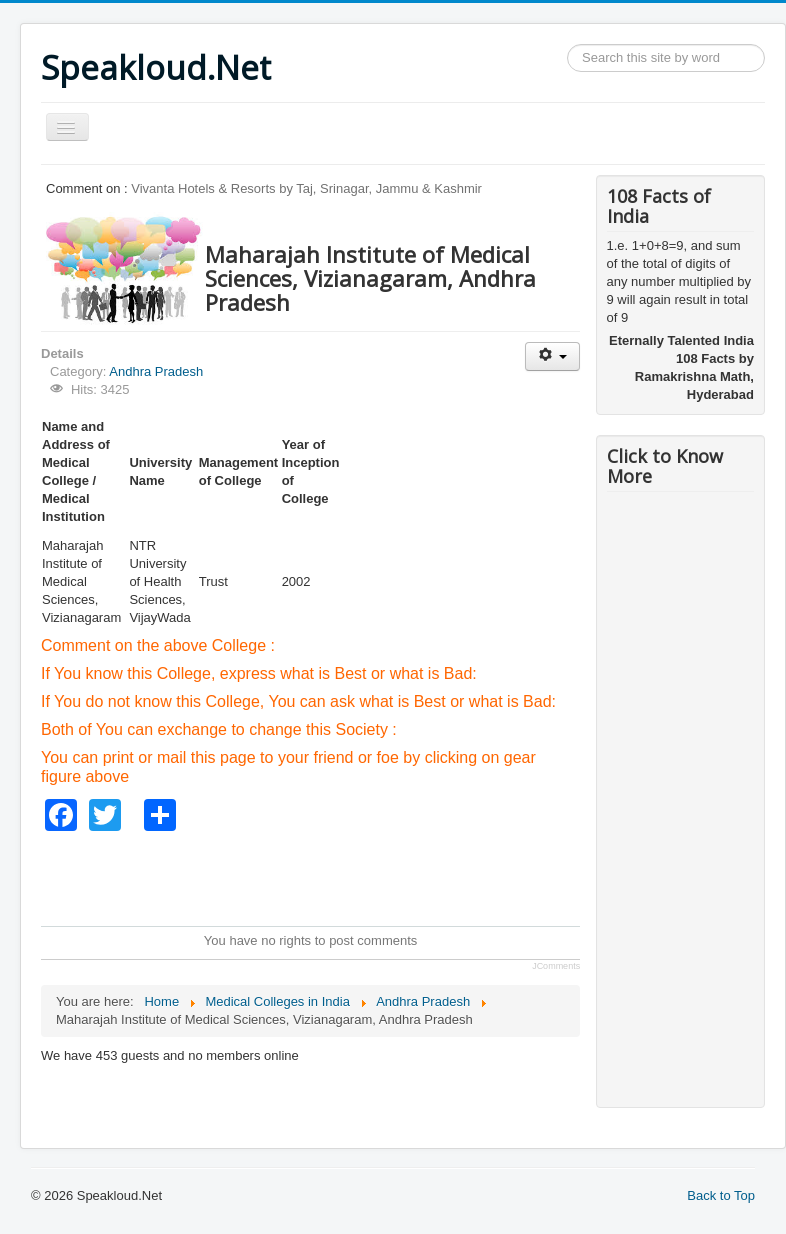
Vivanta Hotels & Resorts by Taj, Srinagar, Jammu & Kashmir (306, 188)
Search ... (567, 44)
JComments (556, 966)
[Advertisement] (405, 876)
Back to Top (721, 1195)
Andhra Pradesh (156, 371)
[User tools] (552, 356)
